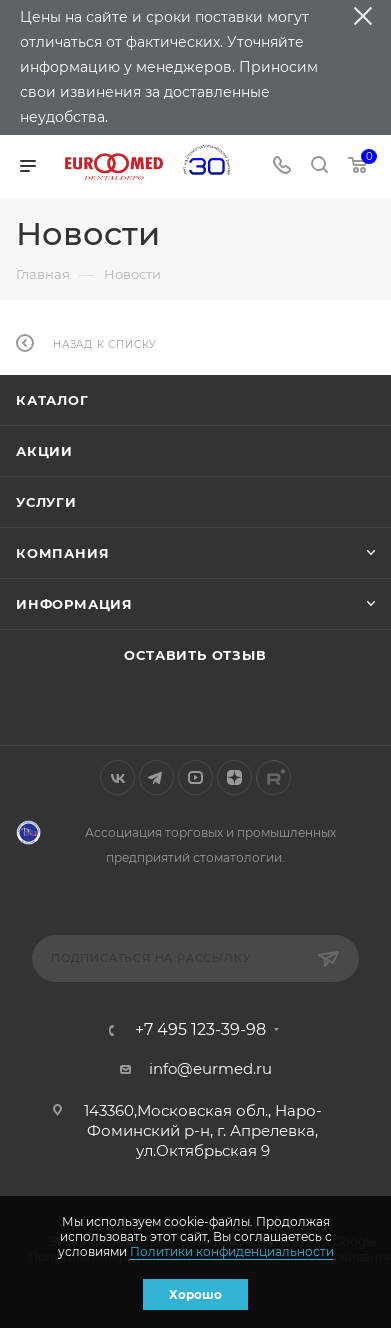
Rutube (273, 777)
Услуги (46, 502)
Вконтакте (117, 777)
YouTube (195, 777)
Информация (74, 604)
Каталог (52, 400)
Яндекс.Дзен (234, 777)
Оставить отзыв (195, 655)
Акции (44, 451)
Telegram (156, 777)
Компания (62, 553)
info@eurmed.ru (210, 1068)
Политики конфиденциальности (232, 1251)
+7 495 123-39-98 (200, 1030)
